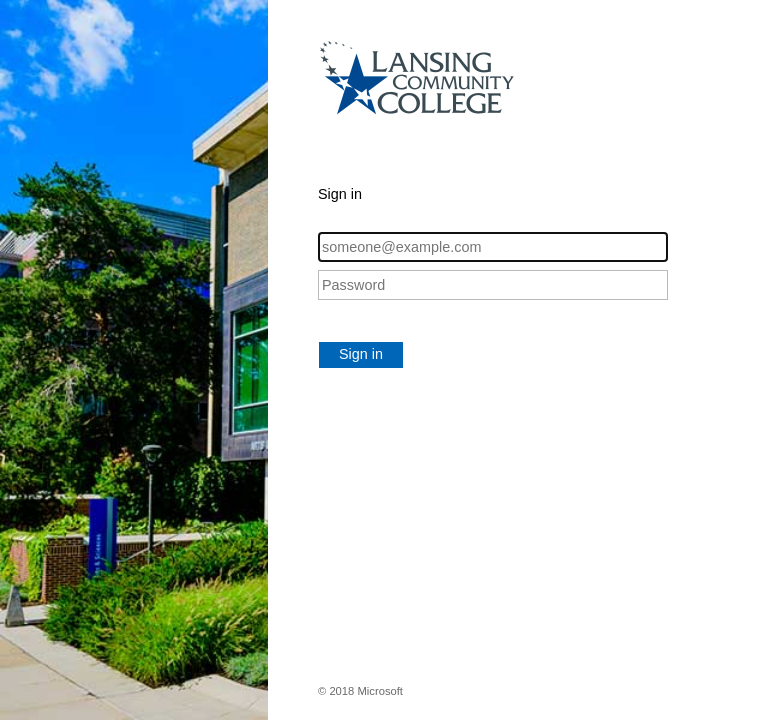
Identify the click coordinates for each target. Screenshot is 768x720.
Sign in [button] (361, 354)
